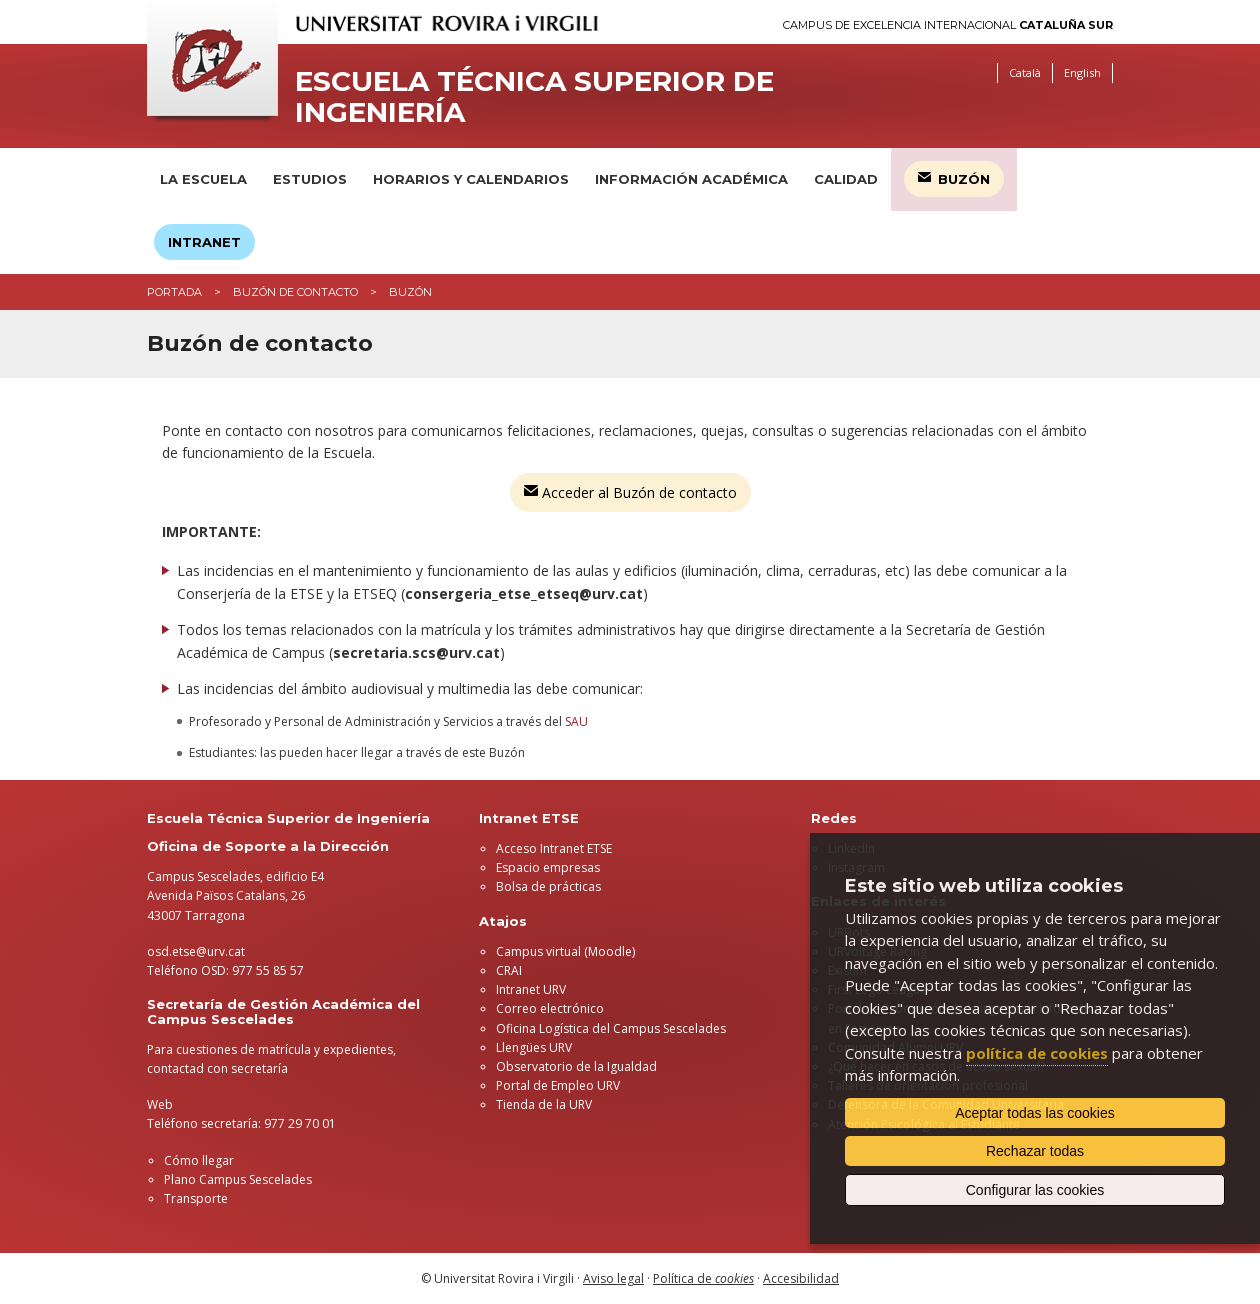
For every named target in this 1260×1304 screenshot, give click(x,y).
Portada (174, 292)
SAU (576, 721)
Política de (703, 1278)
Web (160, 1104)
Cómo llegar (199, 1160)
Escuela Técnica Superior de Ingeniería (534, 97)
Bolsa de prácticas (548, 886)
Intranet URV (531, 989)
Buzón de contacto (295, 292)
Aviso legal (613, 1278)
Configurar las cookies (1035, 1190)
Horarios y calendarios (471, 179)
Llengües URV (534, 1047)
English (1082, 72)
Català (1025, 72)
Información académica (691, 179)
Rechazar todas (1035, 1151)
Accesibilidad (801, 1278)
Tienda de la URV (544, 1104)
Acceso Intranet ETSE (554, 848)
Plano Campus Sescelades (238, 1179)
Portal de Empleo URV (558, 1085)
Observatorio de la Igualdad (576, 1066)
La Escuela (203, 179)
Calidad (846, 179)
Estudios (310, 179)
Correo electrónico (550, 1008)
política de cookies (1037, 1053)
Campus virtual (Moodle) (565, 951)
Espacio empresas (548, 867)
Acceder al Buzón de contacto (630, 492)
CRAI (509, 970)
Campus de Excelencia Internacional (948, 25)
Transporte (196, 1198)
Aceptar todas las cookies (1035, 1113)
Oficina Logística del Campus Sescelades (611, 1028)
